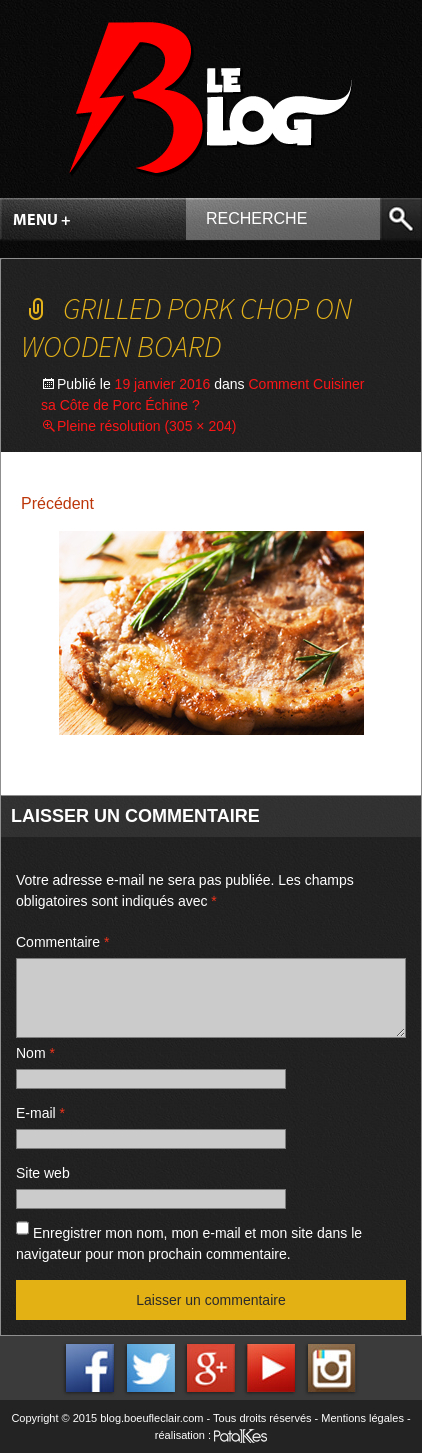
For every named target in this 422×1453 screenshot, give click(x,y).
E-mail (40, 1113)
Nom (35, 1053)
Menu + (42, 221)
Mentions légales (362, 1418)
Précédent (57, 503)
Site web (43, 1173)
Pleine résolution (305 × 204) (146, 426)
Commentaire (62, 942)
